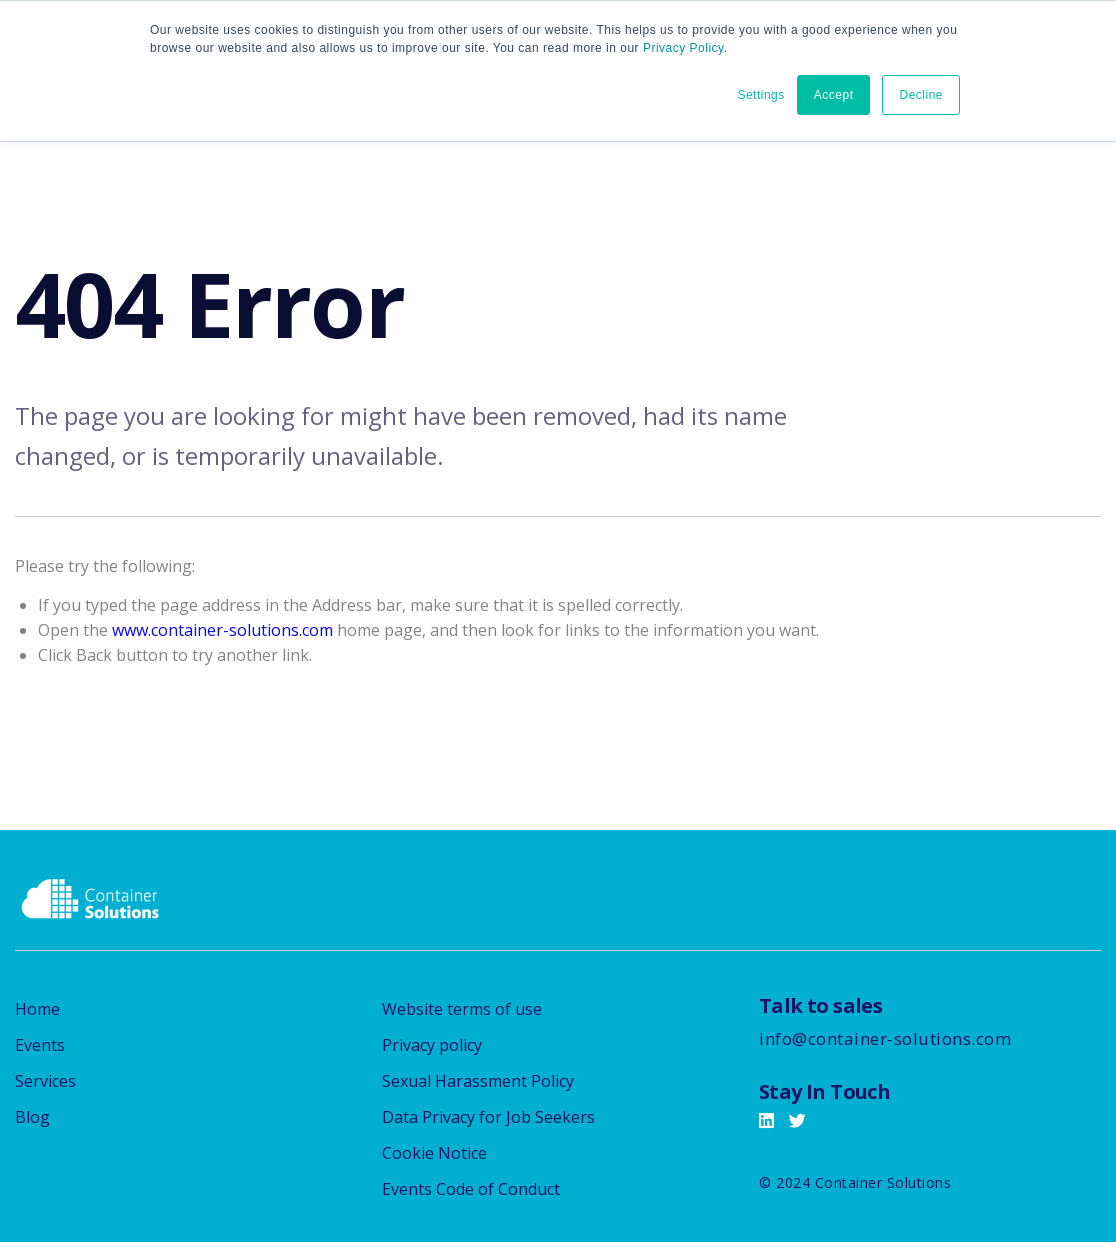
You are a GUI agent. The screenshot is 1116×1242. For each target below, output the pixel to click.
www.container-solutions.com (222, 630)
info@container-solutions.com (885, 1038)
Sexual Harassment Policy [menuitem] (478, 1081)
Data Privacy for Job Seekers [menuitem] (488, 1117)
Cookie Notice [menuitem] (434, 1153)
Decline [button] (921, 95)
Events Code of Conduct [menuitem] (471, 1189)
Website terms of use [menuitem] (462, 1009)
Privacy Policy (683, 48)
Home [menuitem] (37, 1009)
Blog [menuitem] (32, 1117)
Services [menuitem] (45, 1081)
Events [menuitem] (40, 1045)
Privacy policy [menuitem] (432, 1045)
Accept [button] (834, 95)
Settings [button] (760, 95)
